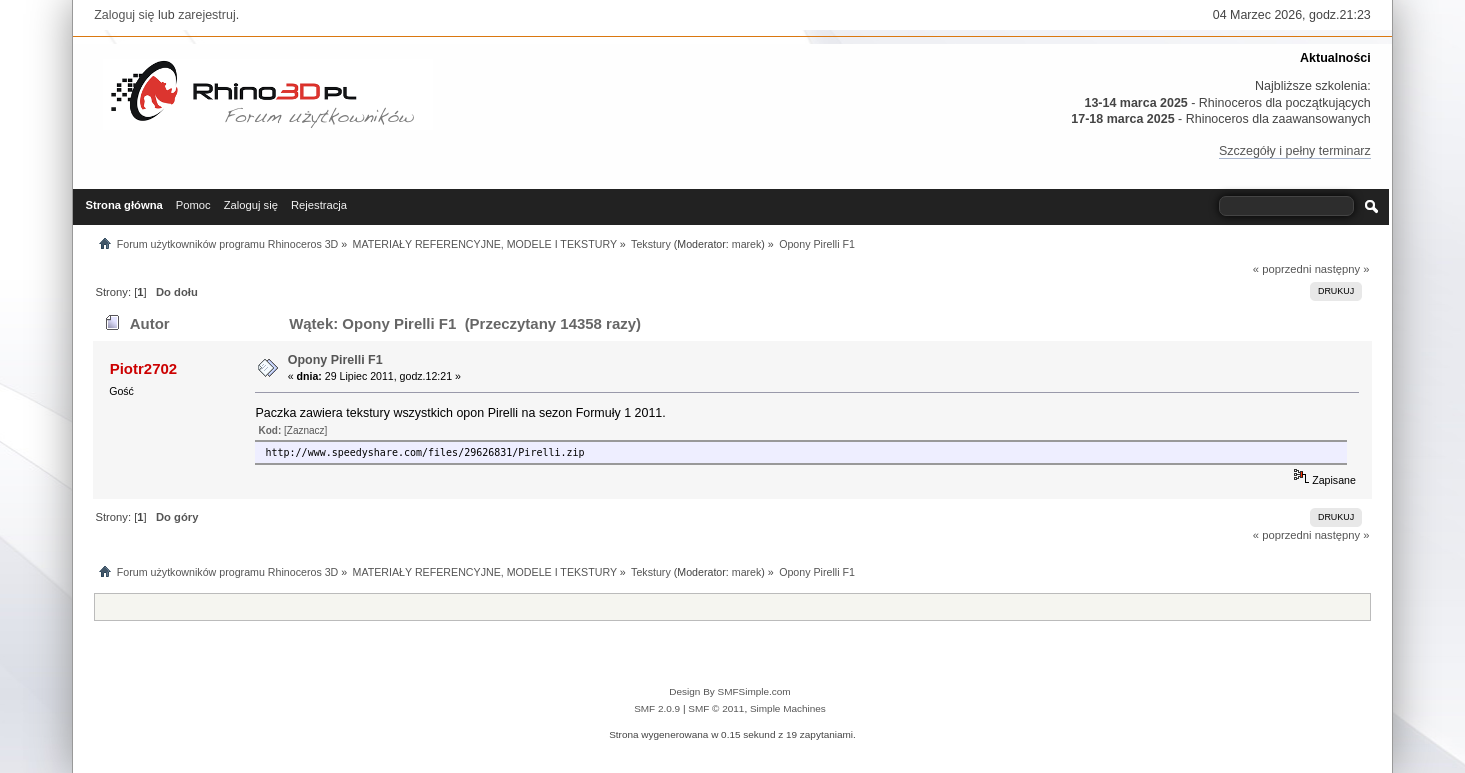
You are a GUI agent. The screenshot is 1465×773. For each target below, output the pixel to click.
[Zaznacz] (305, 430)
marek (747, 244)
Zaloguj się (124, 15)
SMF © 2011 (716, 708)
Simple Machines (788, 708)
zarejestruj (207, 15)
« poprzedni (1282, 269)
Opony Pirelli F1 (335, 360)
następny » (1342, 269)
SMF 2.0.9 (657, 708)
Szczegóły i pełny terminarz (1295, 151)
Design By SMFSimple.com (729, 691)
